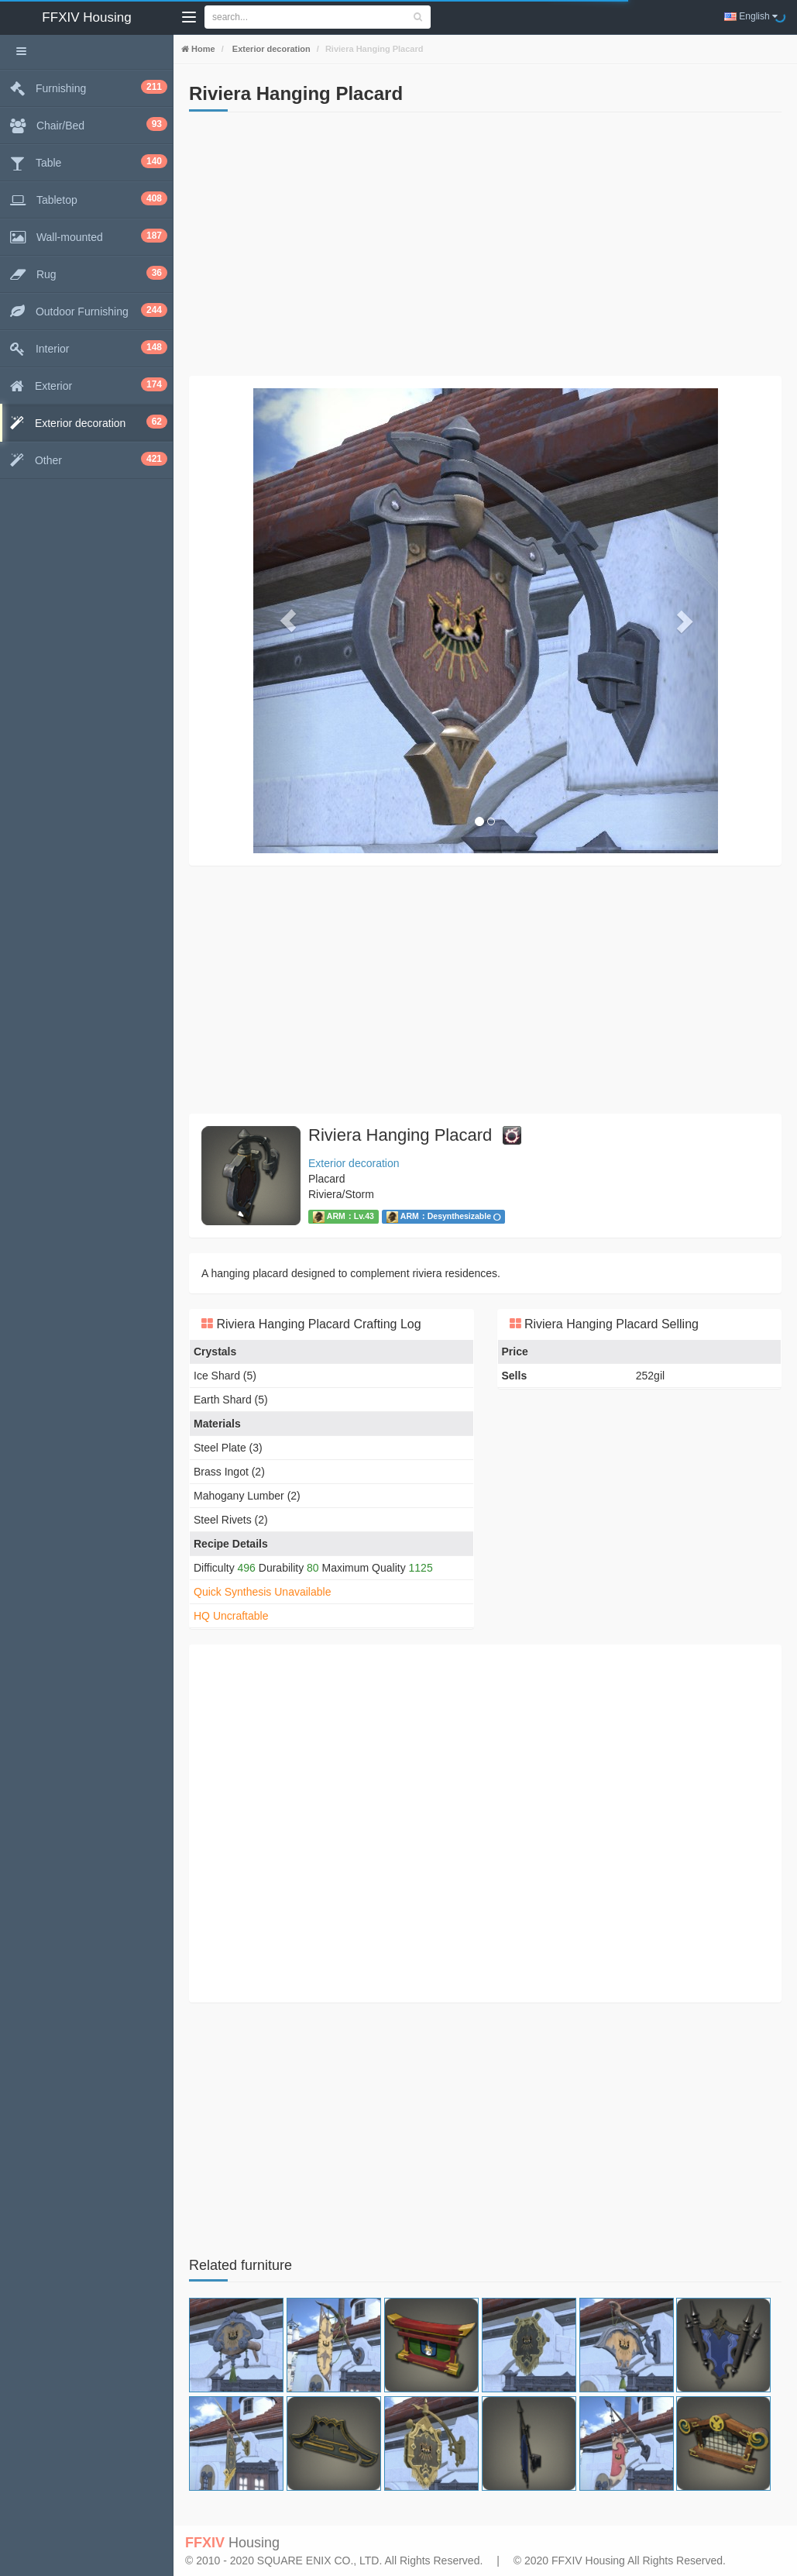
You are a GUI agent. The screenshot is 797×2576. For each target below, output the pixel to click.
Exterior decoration (270, 48)
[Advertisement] (485, 244)
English (751, 16)
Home (202, 48)
